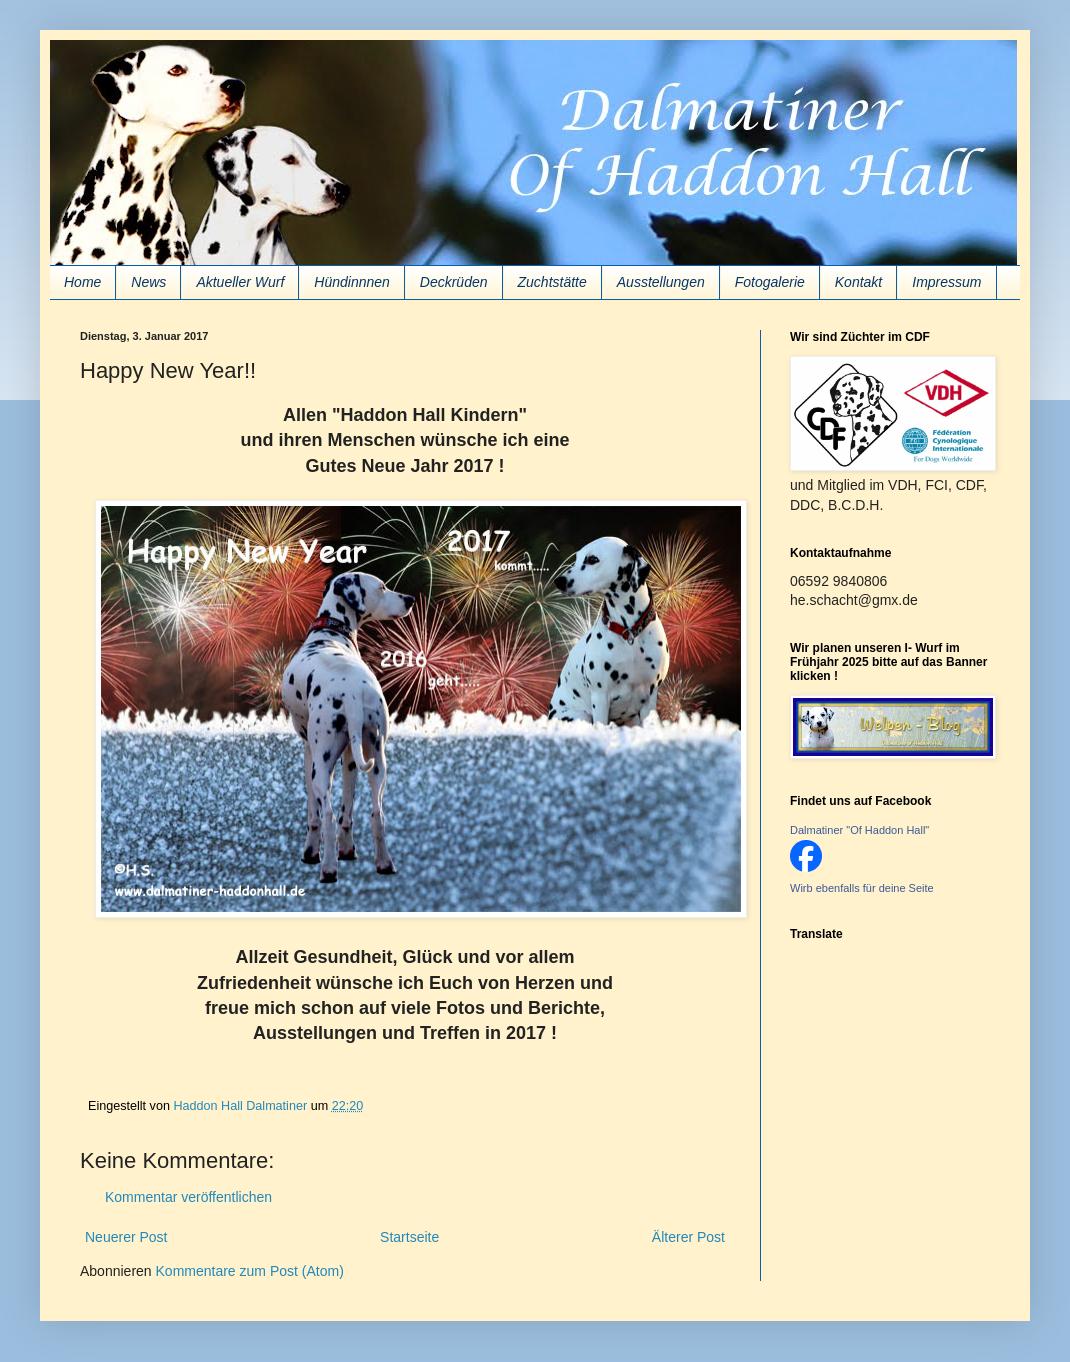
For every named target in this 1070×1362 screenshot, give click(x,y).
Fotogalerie (770, 282)
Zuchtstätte (552, 282)
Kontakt (858, 282)
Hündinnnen (352, 282)
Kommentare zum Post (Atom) (250, 1271)
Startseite (409, 1237)
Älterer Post (688, 1237)
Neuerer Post (126, 1237)
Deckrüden (454, 282)
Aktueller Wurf (240, 282)
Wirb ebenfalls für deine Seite (862, 888)
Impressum (946, 282)
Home (82, 282)
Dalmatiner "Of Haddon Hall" (859, 830)
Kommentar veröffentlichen (188, 1197)
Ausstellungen (661, 282)
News (148, 282)
